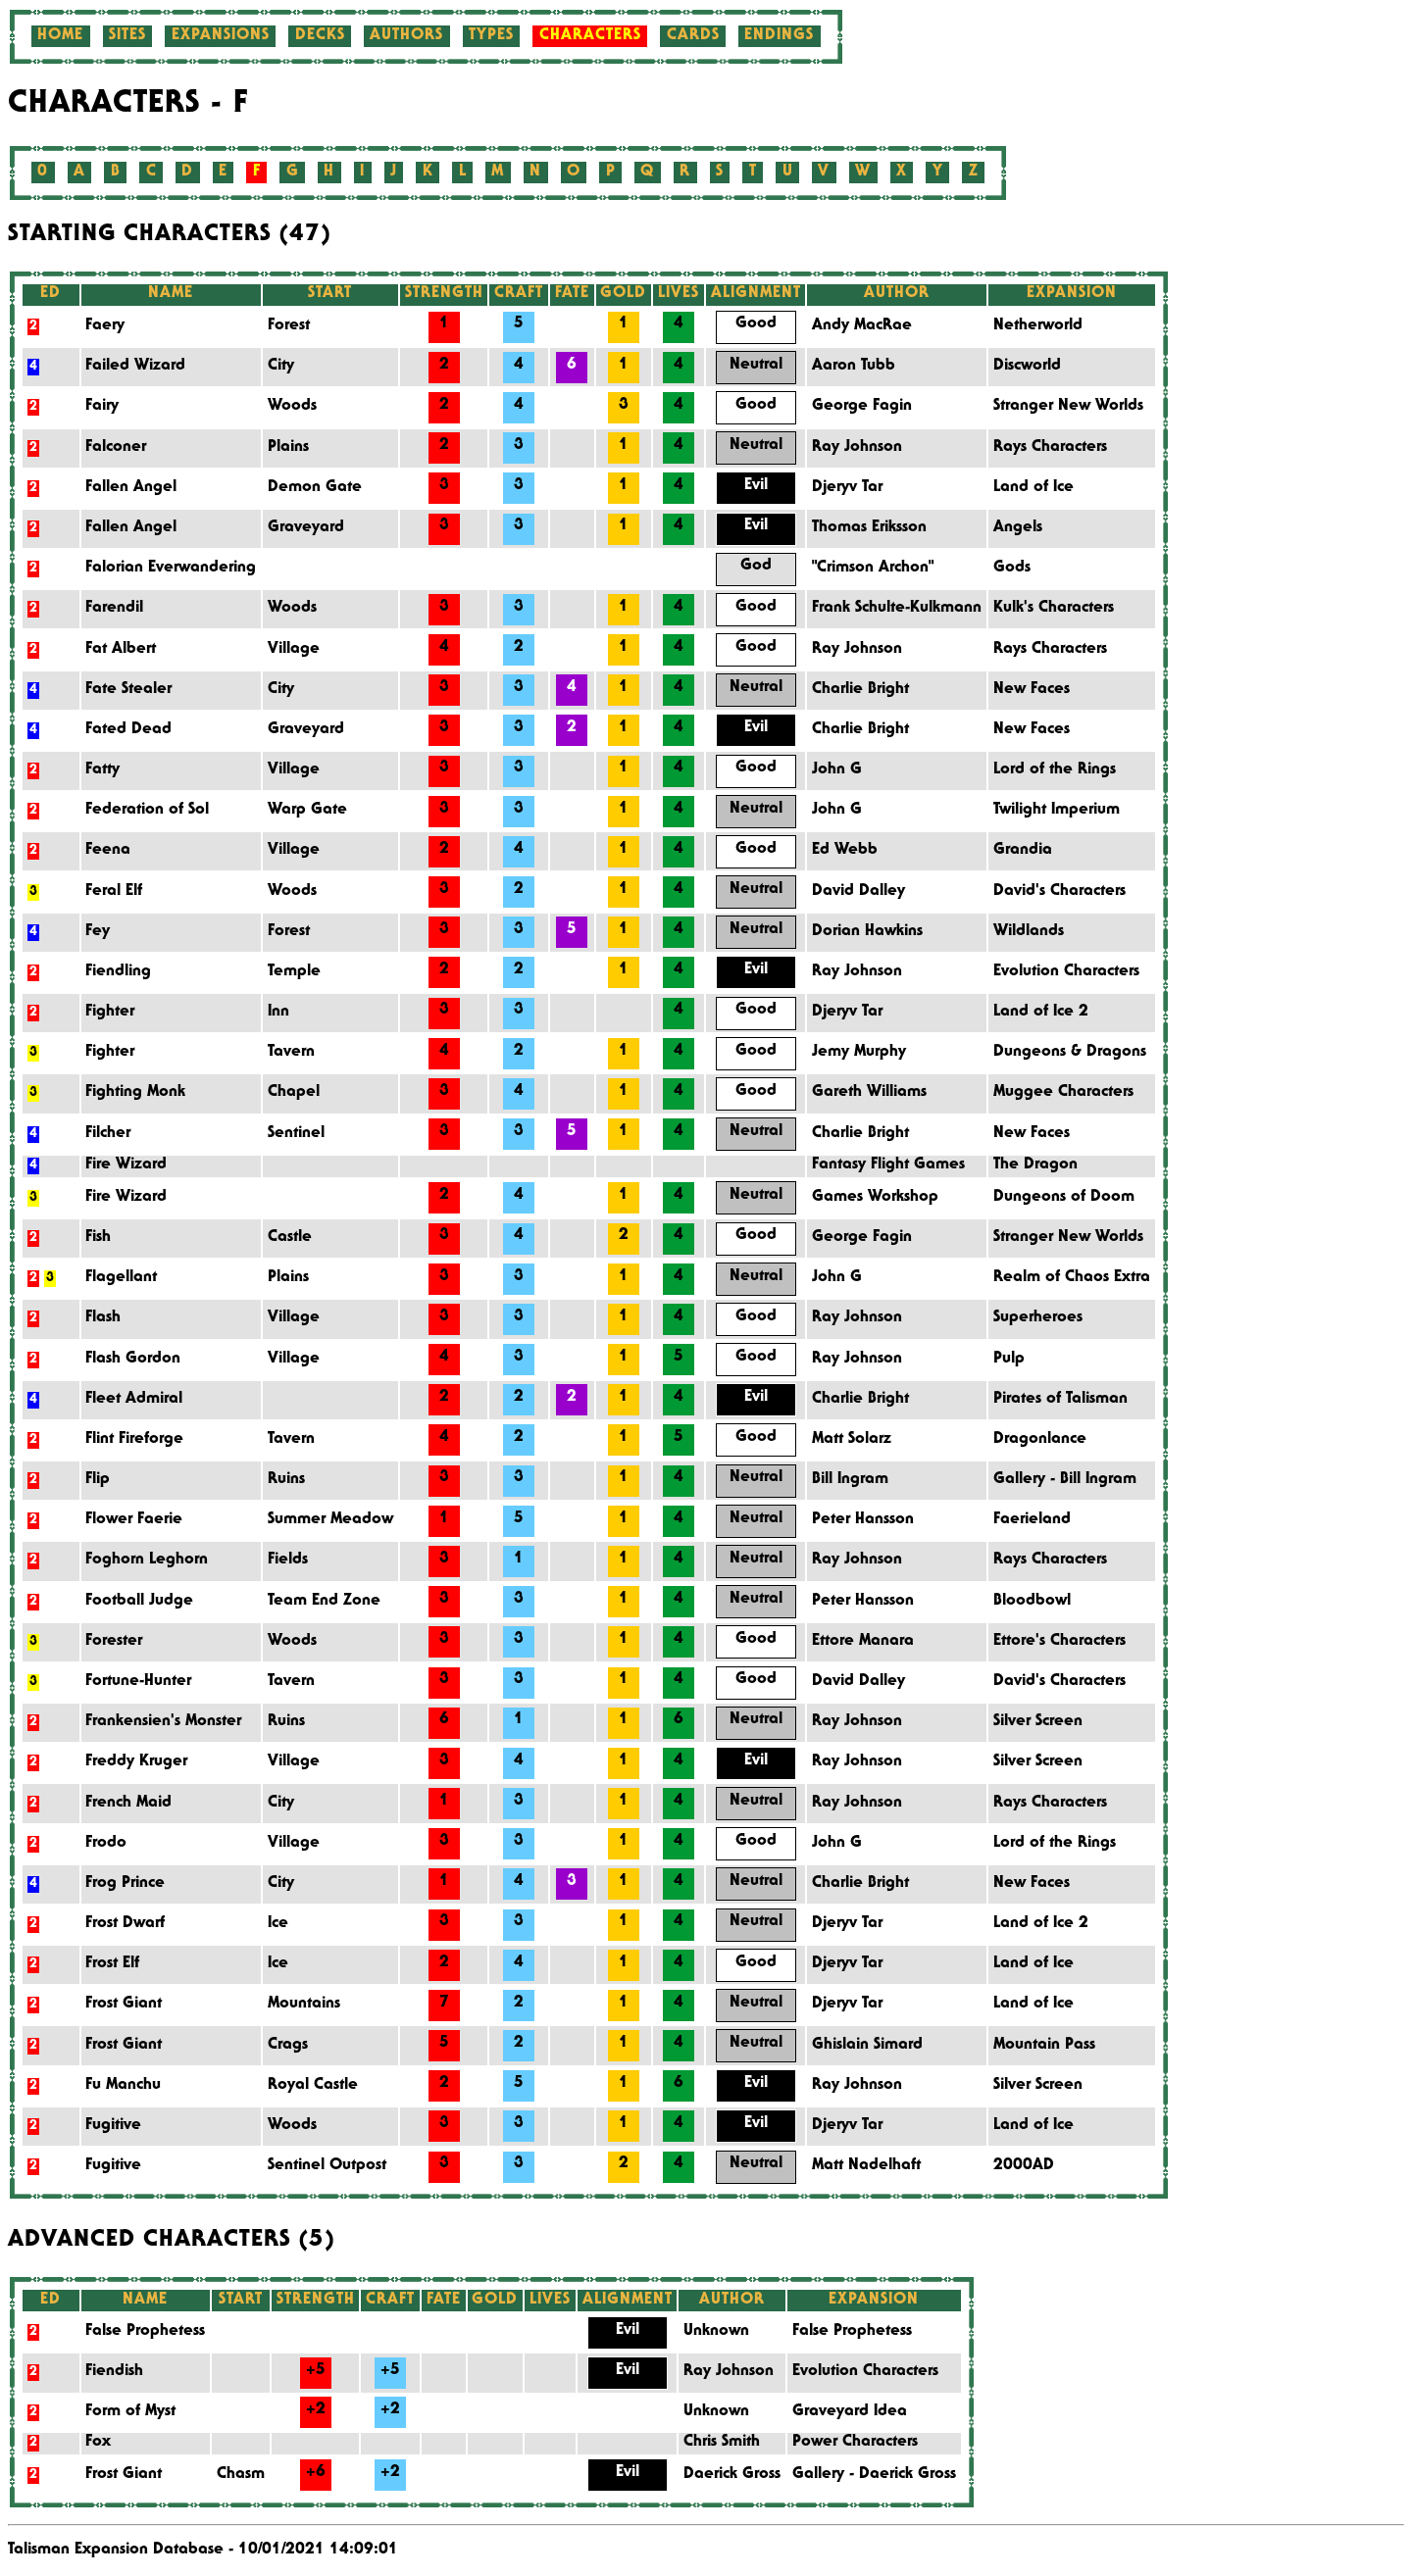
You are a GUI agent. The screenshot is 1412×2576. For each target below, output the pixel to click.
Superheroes (1038, 1318)
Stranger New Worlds (1068, 407)
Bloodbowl (1032, 1602)
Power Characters (855, 2443)
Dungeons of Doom (1064, 1198)
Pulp (1009, 1359)
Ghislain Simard (867, 2046)
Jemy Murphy (859, 1053)
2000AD (1023, 2166)
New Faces (1031, 690)
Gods (1012, 568)
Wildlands (1028, 932)
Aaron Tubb (853, 366)
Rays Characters (1050, 448)
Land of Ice (1033, 488)
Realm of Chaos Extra (1071, 1278)
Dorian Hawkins (867, 932)
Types (491, 36)
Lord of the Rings (1054, 770)
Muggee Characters (1063, 1093)
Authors (406, 36)
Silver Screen (1038, 1722)
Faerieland (1032, 1520)
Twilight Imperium (1056, 810)
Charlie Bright (860, 690)
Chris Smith (721, 2443)
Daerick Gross (732, 2475)
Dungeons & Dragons (1069, 1053)
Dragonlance (1039, 1440)
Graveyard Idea (849, 2412)
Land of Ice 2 (1040, 1012)
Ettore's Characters (1059, 1642)
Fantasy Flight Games (888, 1165)
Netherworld (1038, 326)
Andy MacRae (862, 326)
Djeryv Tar (847, 488)
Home (60, 36)
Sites (127, 36)
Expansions (221, 36)
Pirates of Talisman (1060, 1400)
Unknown (716, 2332)
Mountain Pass (1044, 2046)
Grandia (1022, 851)
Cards (693, 36)
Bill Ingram (850, 1480)
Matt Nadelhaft (866, 2166)
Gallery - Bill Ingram (1064, 1480)
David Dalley (858, 892)
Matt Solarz (851, 1440)
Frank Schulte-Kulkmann (897, 609)
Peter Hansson (863, 1520)
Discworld (1027, 366)
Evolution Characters (1066, 972)
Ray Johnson (857, 448)
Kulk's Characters (1053, 609)
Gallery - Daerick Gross (874, 2475)
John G (837, 770)
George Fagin (862, 407)
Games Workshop (875, 1198)
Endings (779, 36)
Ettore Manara (863, 1642)
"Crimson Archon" (872, 568)
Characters (590, 36)
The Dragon (1035, 1165)
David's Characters (1059, 892)
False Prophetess (852, 2332)
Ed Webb (845, 851)
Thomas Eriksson (869, 528)
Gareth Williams (869, 1093)
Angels (1017, 528)
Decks (320, 36)
